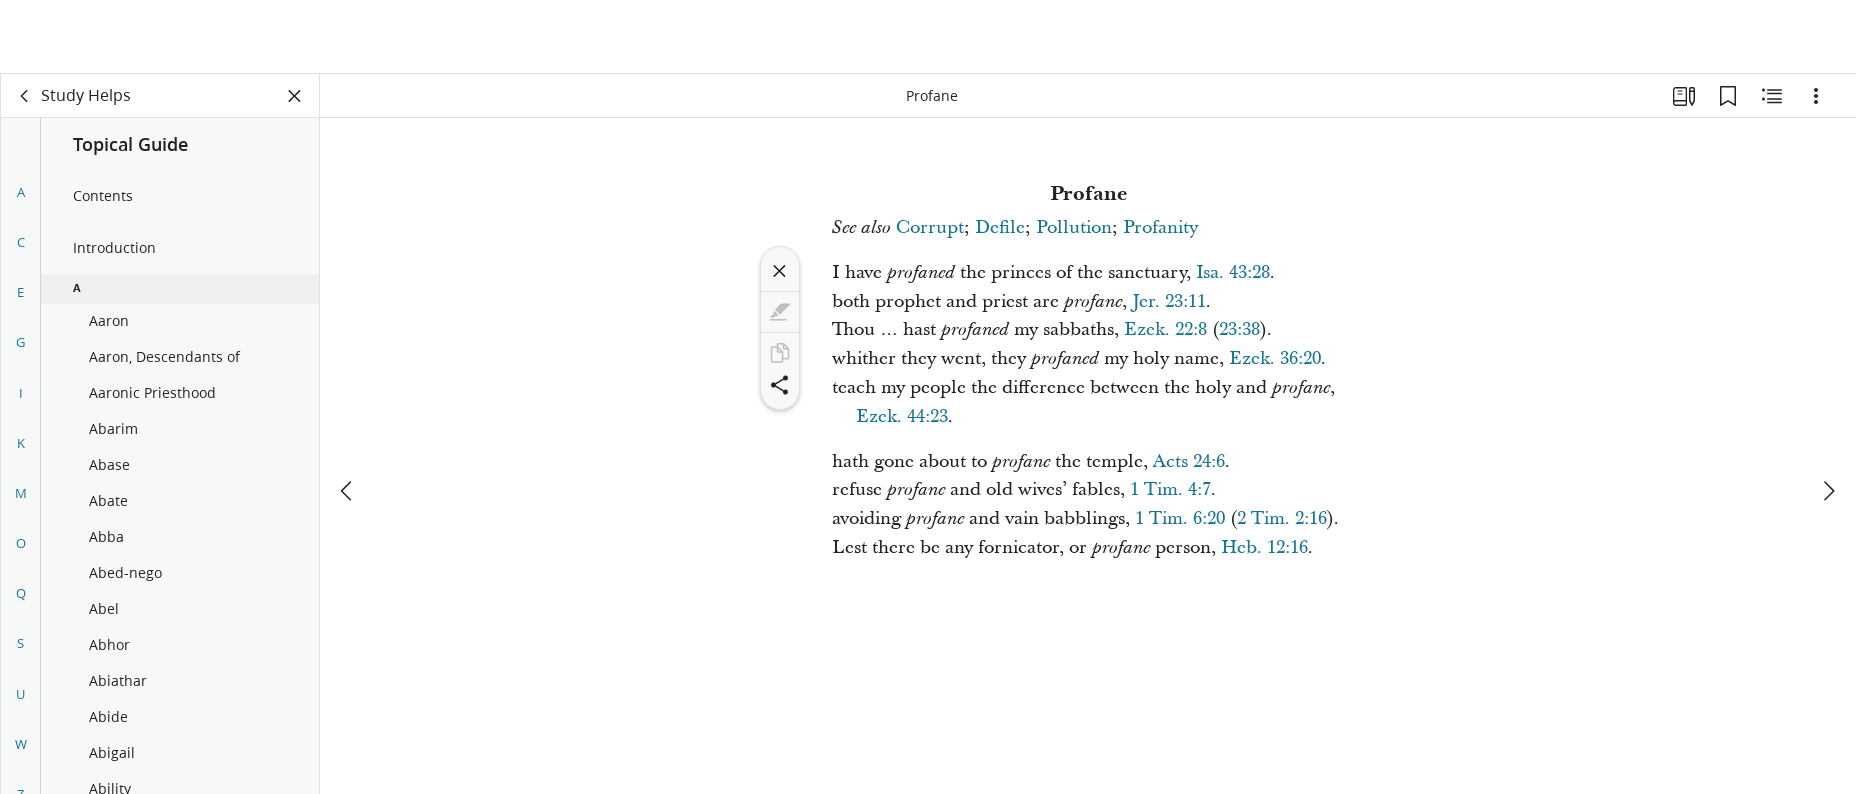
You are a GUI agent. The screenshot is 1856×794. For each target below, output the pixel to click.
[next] (1828, 417)
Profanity (1160, 227)
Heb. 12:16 (1264, 547)
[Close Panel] (295, 96)
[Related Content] (1772, 96)
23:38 (1239, 329)
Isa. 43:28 (1233, 272)
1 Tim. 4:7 (1170, 489)
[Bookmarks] (1728, 96)
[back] (25, 96)
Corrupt (930, 227)
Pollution (1074, 227)
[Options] (1816, 96)
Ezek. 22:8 (1165, 329)
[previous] (348, 417)
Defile (1000, 227)
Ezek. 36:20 (1275, 358)
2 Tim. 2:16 (1282, 518)
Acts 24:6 (1189, 461)
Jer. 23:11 (1169, 301)
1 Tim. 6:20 (1180, 518)
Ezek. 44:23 (902, 416)
